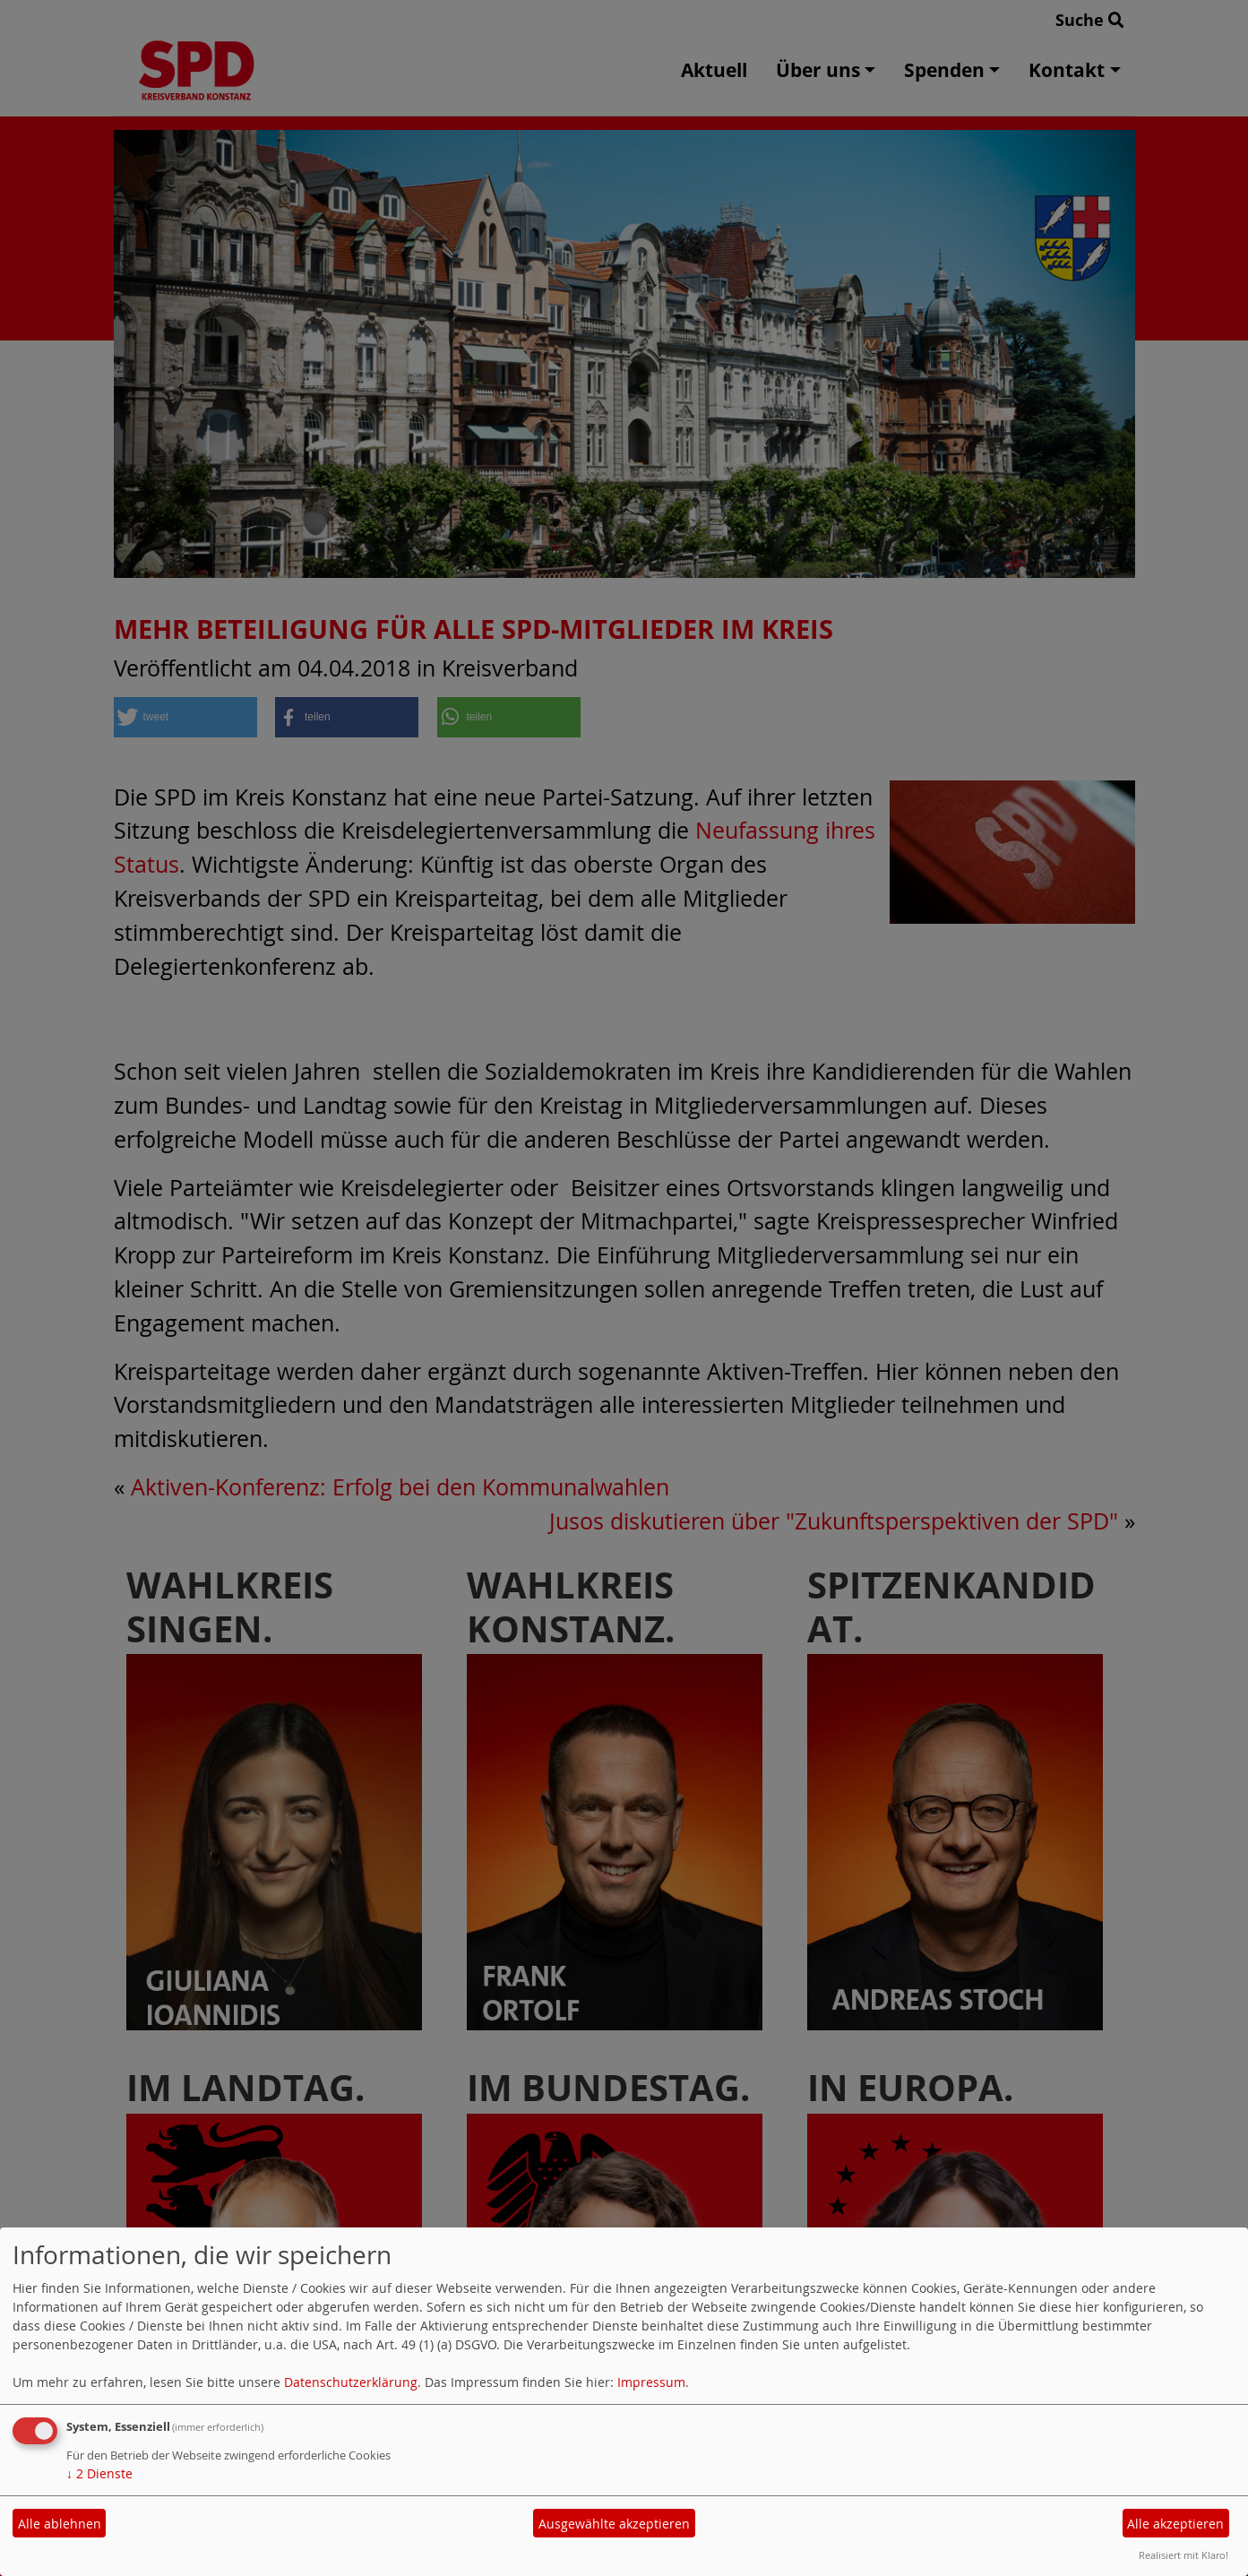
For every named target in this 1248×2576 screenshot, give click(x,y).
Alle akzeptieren (1175, 2523)
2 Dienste (99, 2473)
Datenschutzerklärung (350, 2382)
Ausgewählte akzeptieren (614, 2523)
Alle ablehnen (59, 2523)
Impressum (651, 2382)
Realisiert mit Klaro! (1183, 2555)
